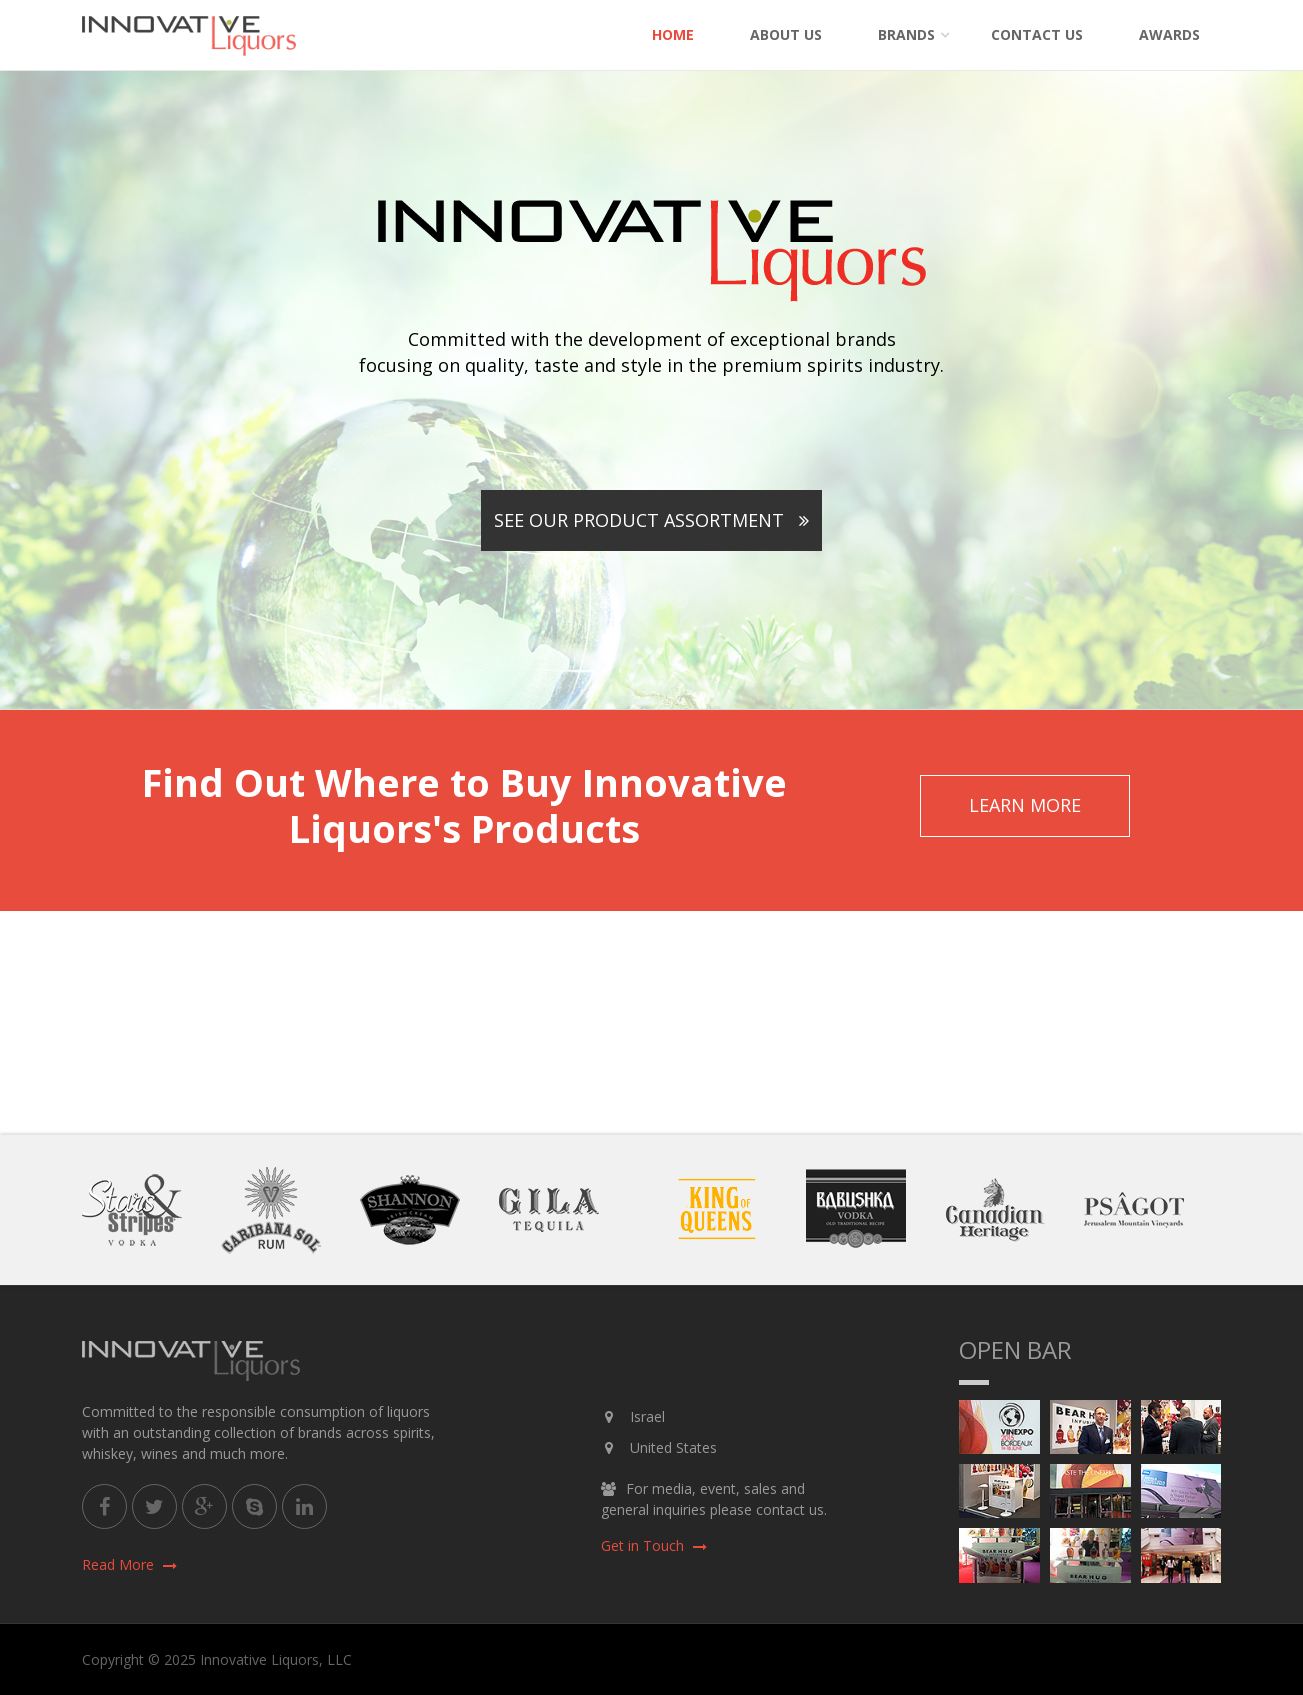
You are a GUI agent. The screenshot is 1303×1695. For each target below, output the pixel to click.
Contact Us (1037, 34)
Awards (1169, 34)
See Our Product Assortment (651, 520)
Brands (906, 34)
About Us (786, 34)
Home (673, 34)
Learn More (1025, 805)
